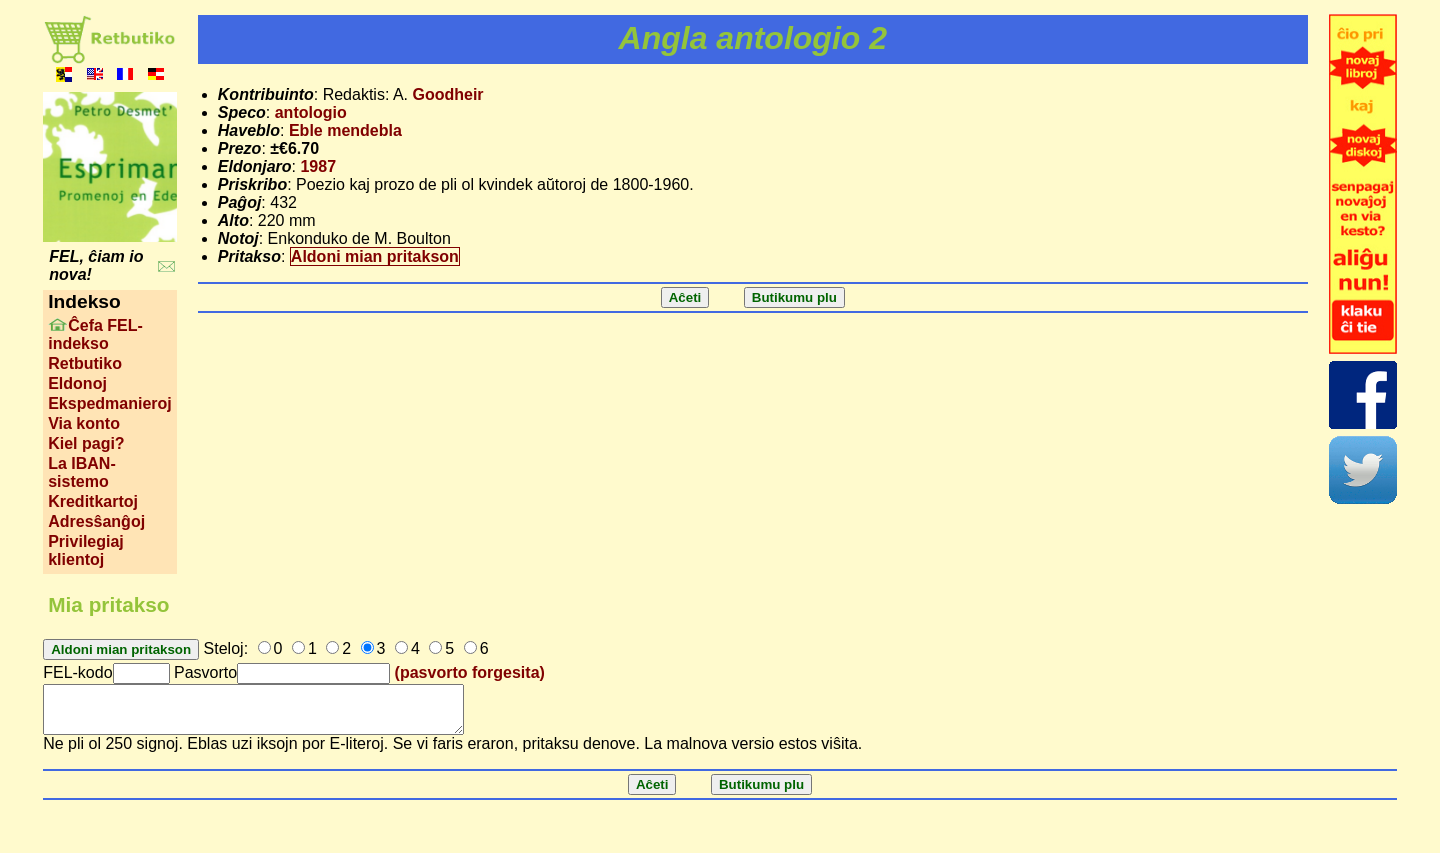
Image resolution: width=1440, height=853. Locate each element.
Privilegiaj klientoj (86, 550)
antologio (311, 112)
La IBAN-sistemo (82, 472)
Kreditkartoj (93, 501)
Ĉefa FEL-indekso (95, 334)
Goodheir (447, 94)
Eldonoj (77, 383)
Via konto (84, 423)
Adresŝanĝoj (96, 521)
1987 (318, 166)
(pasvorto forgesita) (470, 672)
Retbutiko (85, 363)
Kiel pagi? (86, 443)
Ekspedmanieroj (110, 403)
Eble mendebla (345, 130)
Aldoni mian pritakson (375, 256)
